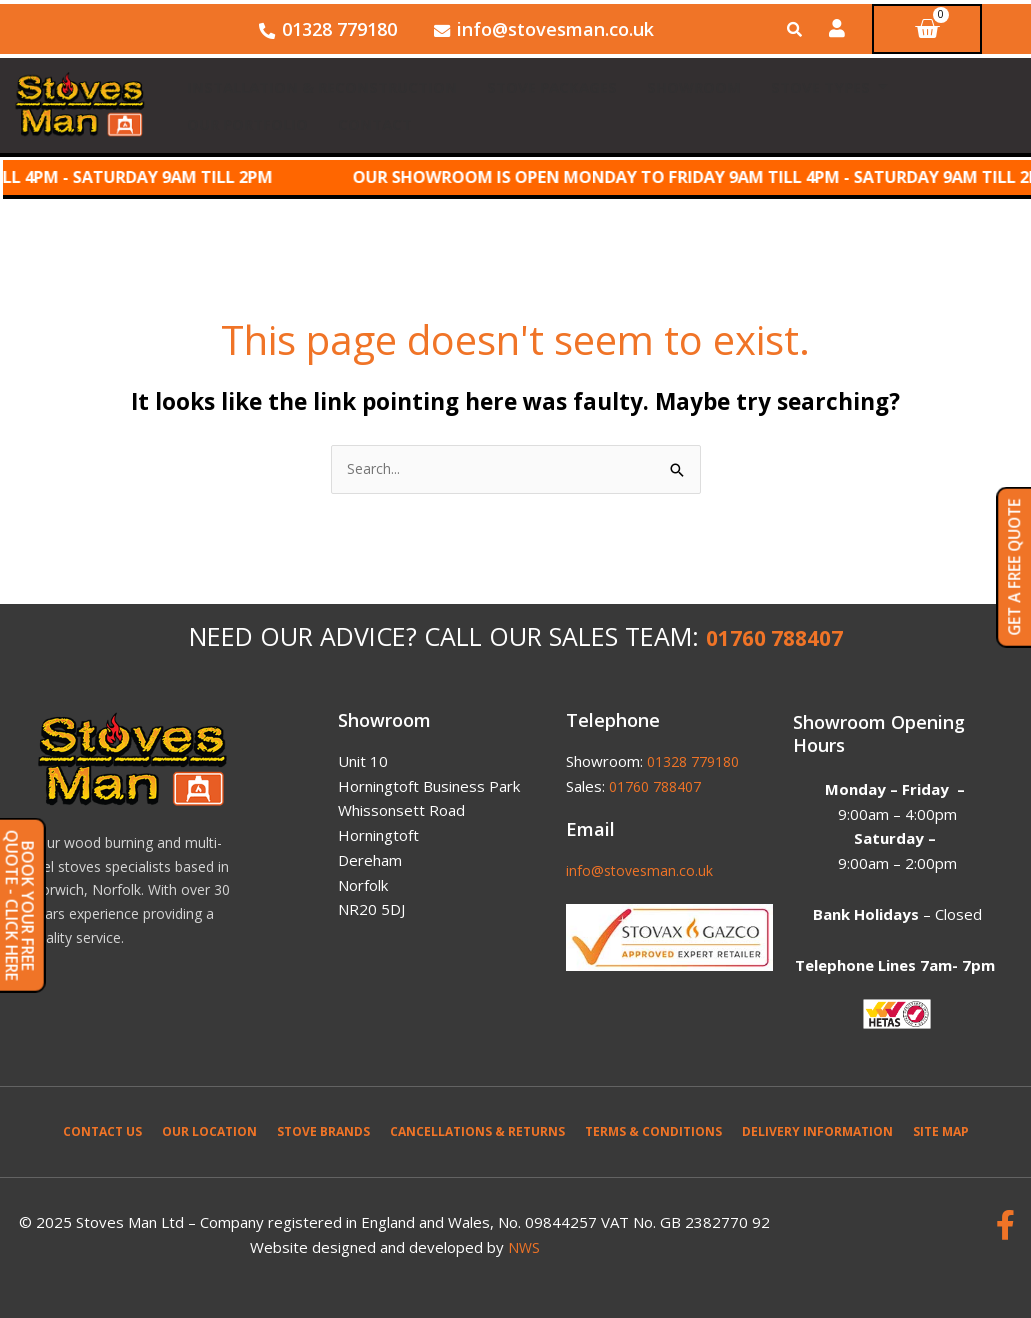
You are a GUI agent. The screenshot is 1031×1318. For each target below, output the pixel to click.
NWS (523, 1244)
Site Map (941, 1128)
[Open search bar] (797, 29)
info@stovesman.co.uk (642, 867)
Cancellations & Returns (477, 1128)
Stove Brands (323, 1128)
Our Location (209, 1128)
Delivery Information (817, 1128)
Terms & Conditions (653, 1128)
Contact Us (102, 1128)
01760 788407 (774, 638)
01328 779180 (698, 758)
